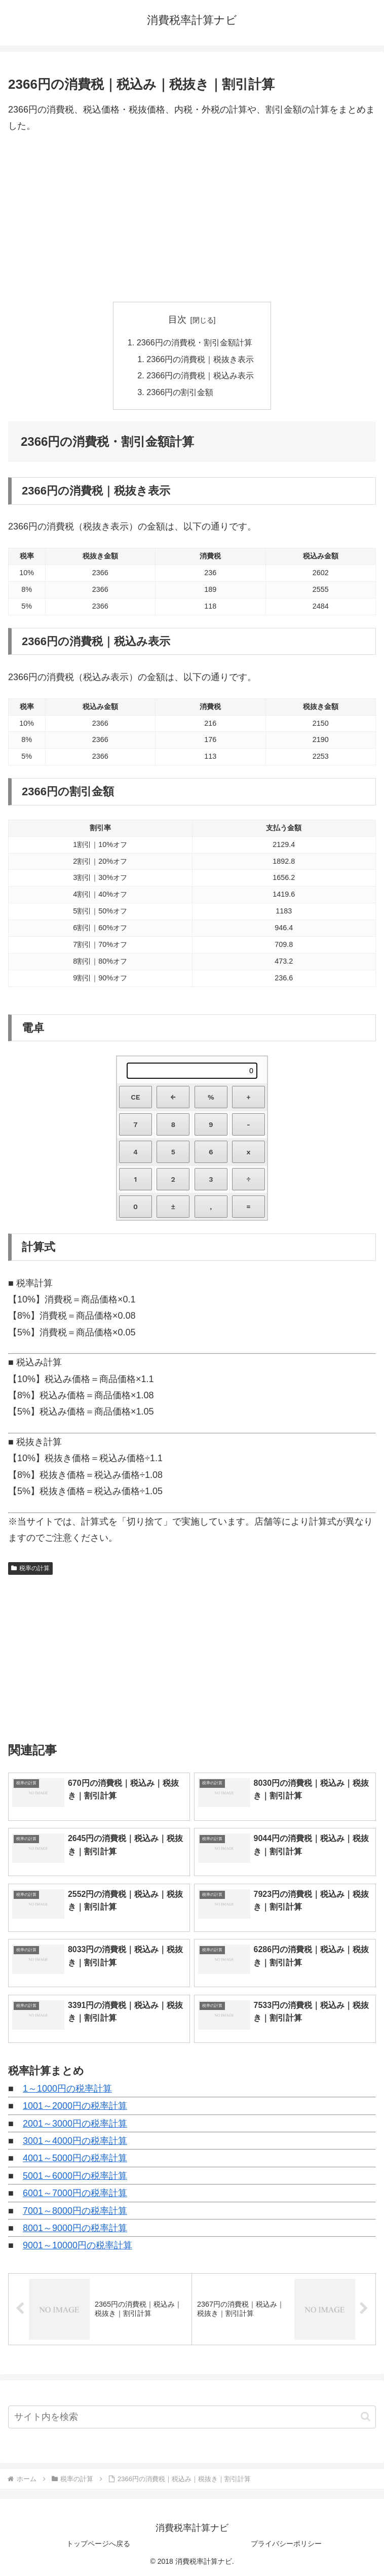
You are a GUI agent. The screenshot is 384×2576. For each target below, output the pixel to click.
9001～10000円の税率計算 (77, 2245)
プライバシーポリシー (286, 2543)
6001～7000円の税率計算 (75, 2193)
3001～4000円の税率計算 (75, 2141)
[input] (192, 2417)
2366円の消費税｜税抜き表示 (200, 359)
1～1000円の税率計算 (67, 2089)
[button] (365, 2416)
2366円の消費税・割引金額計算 (194, 342)
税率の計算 (30, 1568)
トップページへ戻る (98, 2543)
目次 (177, 319)
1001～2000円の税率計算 (75, 2106)
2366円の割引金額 (179, 392)
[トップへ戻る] (369, 2561)
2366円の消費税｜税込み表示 (200, 375)
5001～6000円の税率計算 (75, 2176)
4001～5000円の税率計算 (75, 2158)
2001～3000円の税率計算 (75, 2124)
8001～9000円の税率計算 (75, 2228)
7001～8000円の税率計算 (75, 2211)
